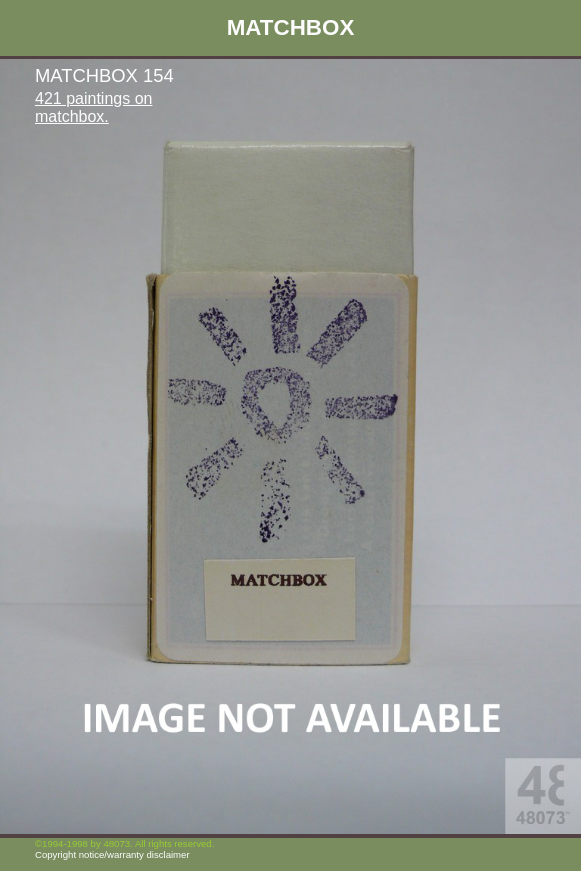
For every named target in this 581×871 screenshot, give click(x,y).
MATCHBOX (291, 27)
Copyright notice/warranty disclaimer (112, 854)
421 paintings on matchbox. (93, 107)
